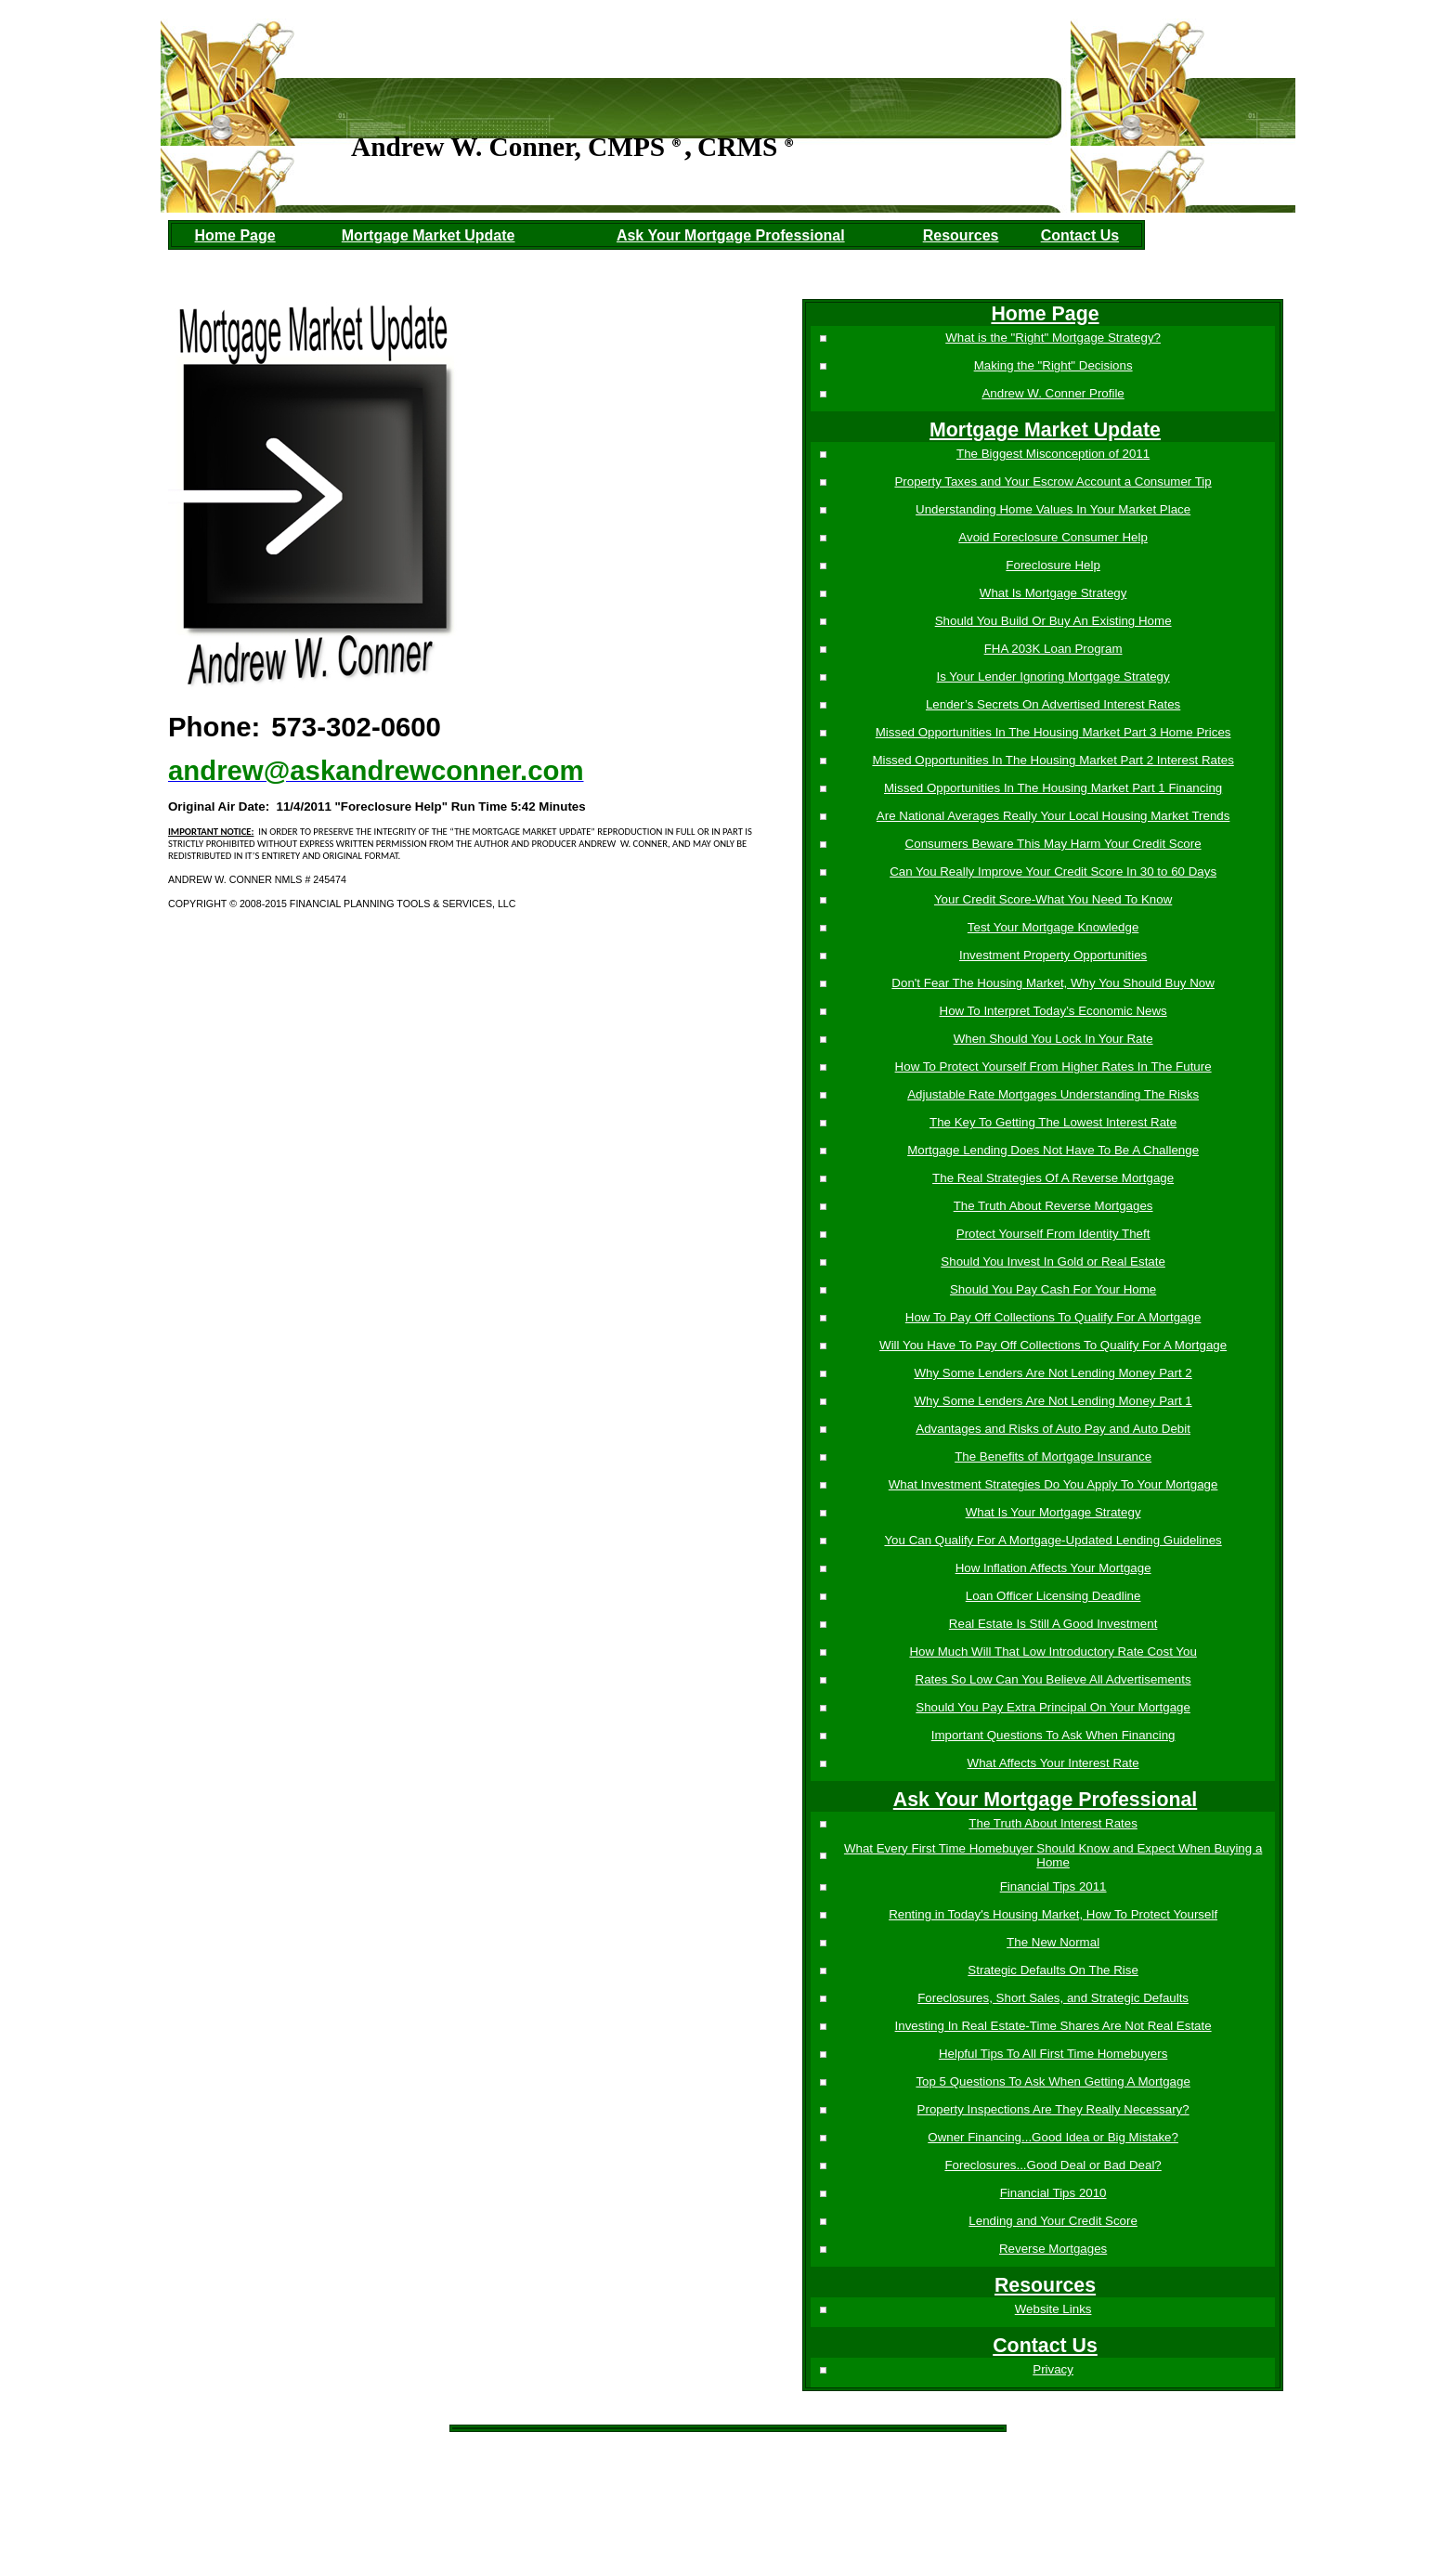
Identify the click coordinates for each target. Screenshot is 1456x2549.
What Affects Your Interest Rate (1052, 1763)
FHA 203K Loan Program (1051, 649)
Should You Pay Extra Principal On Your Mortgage (1051, 1707)
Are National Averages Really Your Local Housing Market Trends (1051, 816)
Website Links (1051, 2309)
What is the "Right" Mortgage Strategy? (1051, 338)
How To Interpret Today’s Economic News (1051, 1011)
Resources (961, 235)
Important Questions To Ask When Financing (1052, 1735)
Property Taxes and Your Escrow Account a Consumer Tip (1051, 481)
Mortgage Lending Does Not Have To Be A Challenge (1051, 1150)
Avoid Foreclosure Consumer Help (1050, 537)
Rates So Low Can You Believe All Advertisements (1052, 1679)
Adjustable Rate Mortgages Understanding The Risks (1051, 1094)
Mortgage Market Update (428, 235)
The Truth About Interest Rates (1051, 1823)
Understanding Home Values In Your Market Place (1051, 509)
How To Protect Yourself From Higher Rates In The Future (1051, 1066)
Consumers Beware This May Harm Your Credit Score (1052, 844)
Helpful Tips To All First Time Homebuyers (1051, 2054)
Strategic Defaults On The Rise (1051, 1970)
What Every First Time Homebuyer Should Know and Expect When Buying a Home (1051, 1855)
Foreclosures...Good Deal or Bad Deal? (1051, 2165)
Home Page (235, 235)
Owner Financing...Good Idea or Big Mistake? (1051, 2137)
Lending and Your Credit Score (1051, 2221)
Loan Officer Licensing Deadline (1051, 1596)
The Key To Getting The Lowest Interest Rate (1051, 1122)
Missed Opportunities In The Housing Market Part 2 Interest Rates (1050, 760)
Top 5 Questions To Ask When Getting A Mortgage (1052, 2081)
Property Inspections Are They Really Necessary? (1052, 2109)
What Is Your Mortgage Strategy (1051, 1512)
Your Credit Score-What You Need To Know (1051, 899)
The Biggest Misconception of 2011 (1051, 454)
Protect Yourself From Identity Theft (1052, 1234)
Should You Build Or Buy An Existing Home (1051, 621)
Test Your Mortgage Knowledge (1052, 927)
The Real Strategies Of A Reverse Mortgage (1051, 1178)
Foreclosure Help (1051, 565)
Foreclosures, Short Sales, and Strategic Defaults (1051, 1998)
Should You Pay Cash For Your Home (1051, 1289)
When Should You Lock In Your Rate (1051, 1039)
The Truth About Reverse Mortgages (1051, 1206)
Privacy (1051, 2369)
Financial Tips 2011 (1051, 1886)
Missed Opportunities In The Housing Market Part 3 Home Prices (1051, 732)
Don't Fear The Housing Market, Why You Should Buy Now (1051, 983)
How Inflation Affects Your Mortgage (1052, 1568)
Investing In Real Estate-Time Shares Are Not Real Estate (1051, 2026)
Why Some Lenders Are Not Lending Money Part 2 (1051, 1373)
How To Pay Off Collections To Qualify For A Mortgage (1052, 1317)
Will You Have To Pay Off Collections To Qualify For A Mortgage (1051, 1345)
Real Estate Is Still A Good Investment (1051, 1624)
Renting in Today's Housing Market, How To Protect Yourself (1051, 1914)
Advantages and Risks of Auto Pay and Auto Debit (1051, 1429)
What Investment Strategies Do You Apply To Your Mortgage (1051, 1484)
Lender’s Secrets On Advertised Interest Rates (1051, 704)
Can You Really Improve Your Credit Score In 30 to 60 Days (1051, 871)
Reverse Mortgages (1051, 2249)
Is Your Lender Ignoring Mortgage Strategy (1051, 676)
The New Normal (1051, 1942)
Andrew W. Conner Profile (1052, 393)
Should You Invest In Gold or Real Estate (1051, 1261)
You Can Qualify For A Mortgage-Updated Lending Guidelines (1051, 1540)
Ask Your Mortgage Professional (731, 235)
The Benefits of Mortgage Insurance (1051, 1456)
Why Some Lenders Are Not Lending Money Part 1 (1051, 1401)
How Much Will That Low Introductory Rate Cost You (1050, 1651)
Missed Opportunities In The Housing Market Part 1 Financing (1051, 788)
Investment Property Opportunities (1051, 955)
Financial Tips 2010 (1051, 2193)
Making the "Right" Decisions (1051, 365)
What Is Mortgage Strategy (1051, 593)
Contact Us (1080, 235)
